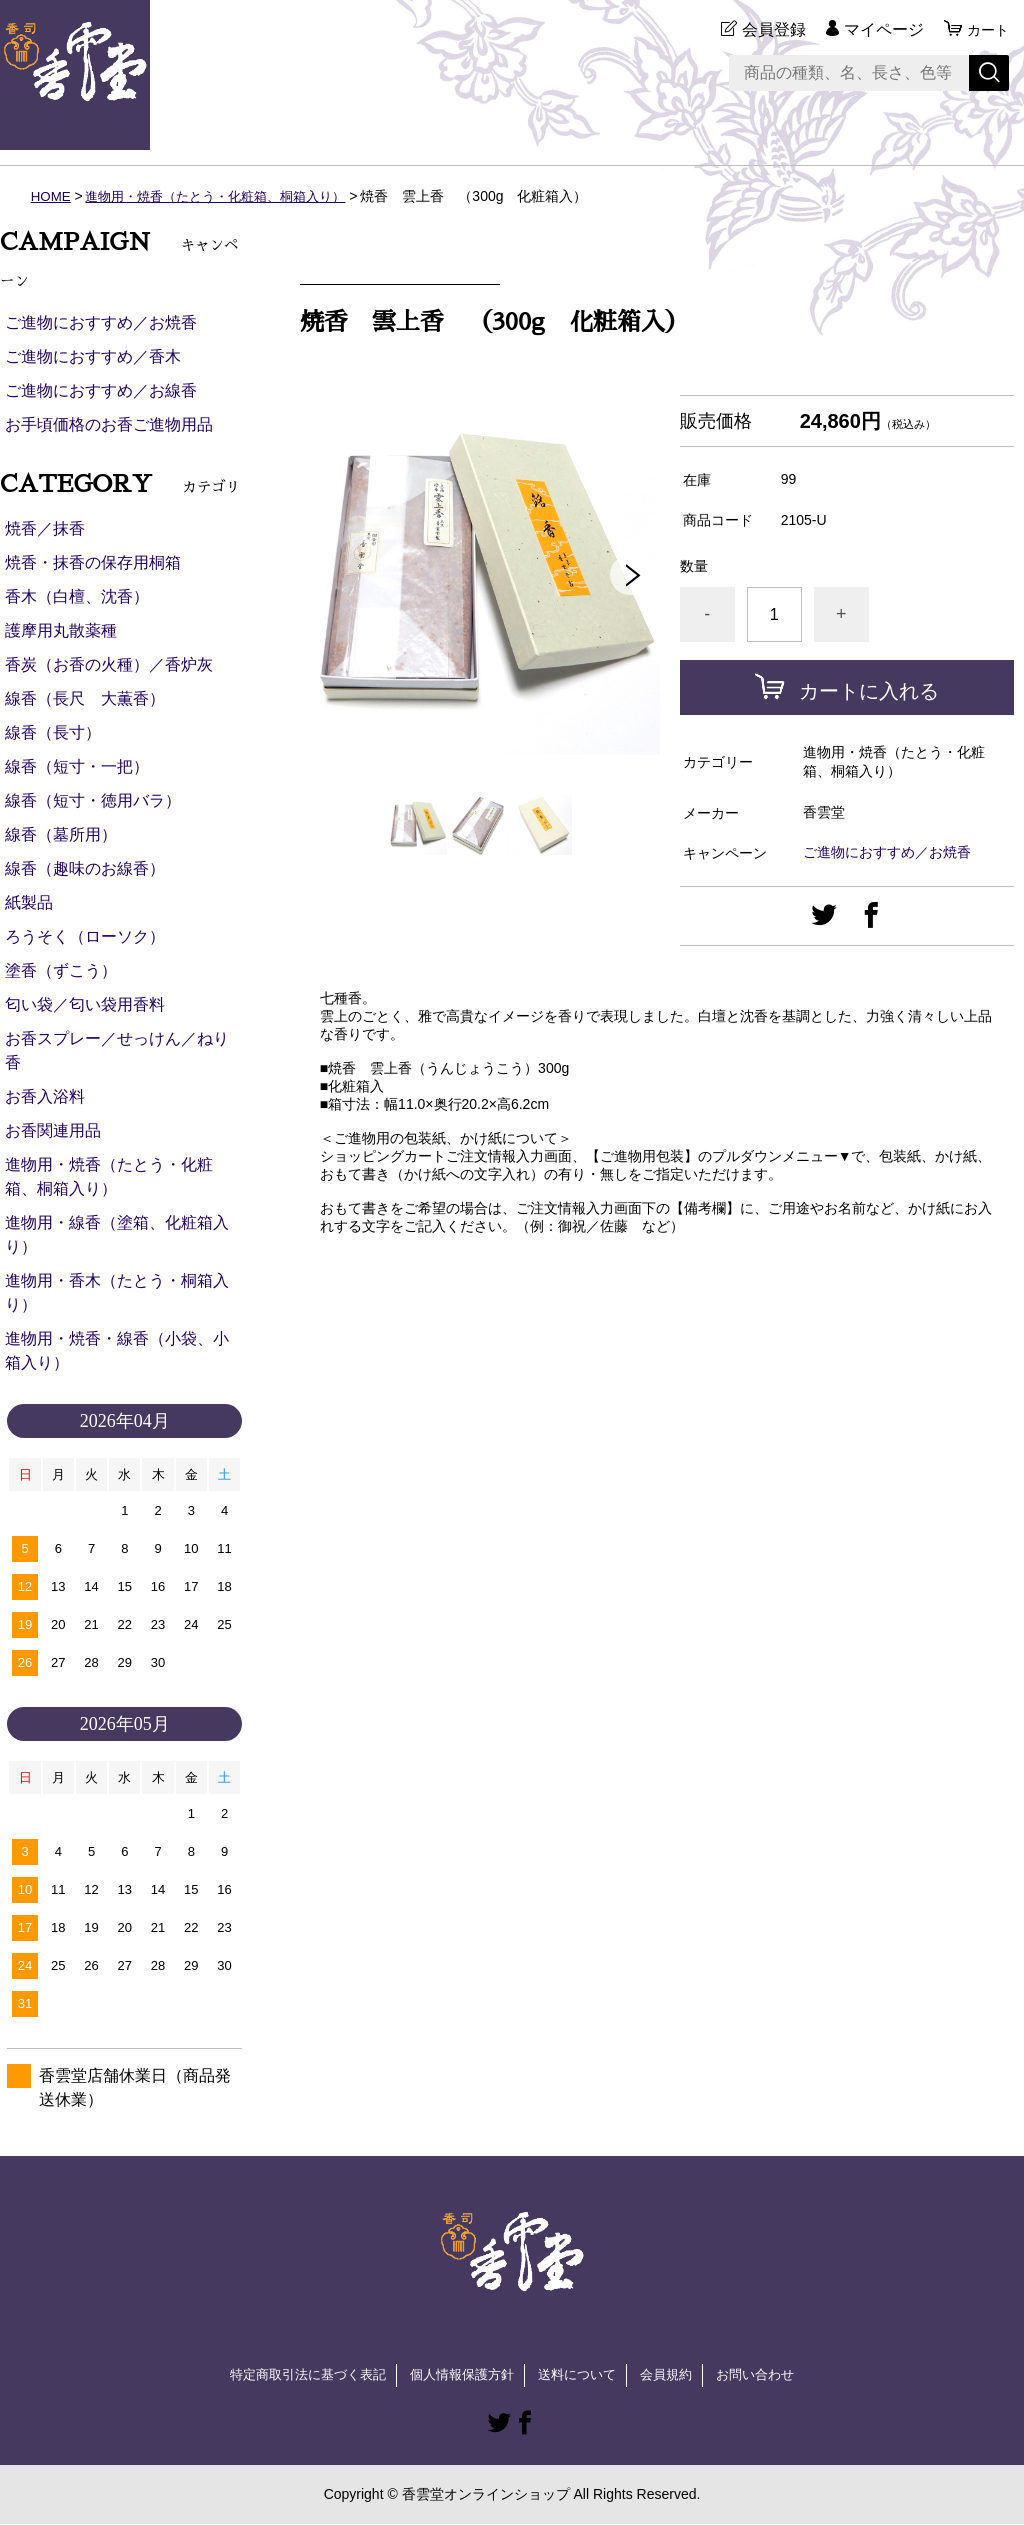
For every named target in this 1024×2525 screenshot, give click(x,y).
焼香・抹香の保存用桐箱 (93, 562)
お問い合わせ (770, 2375)
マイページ (878, 29)
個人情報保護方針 (460, 2375)
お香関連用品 (53, 1130)
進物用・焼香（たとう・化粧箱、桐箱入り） (228, 196)
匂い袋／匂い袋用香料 (85, 1004)
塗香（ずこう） (61, 970)
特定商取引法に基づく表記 (296, 2375)
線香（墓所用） (61, 834)
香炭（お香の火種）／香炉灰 (109, 664)
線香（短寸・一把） (77, 766)
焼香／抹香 (45, 528)
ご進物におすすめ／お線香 (101, 390)
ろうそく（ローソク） (85, 936)
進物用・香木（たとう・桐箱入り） (117, 1292)
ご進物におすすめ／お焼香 (887, 852)
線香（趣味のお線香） (85, 868)
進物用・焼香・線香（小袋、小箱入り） (117, 1350)
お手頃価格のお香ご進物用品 (109, 424)
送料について (582, 2375)
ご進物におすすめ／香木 (93, 356)
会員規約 (676, 2375)
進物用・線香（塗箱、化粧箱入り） (117, 1234)
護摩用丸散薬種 (61, 630)
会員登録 (768, 29)
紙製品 (29, 902)
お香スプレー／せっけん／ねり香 (117, 1050)
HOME (52, 196)
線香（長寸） (53, 732)
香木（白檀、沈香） (77, 596)
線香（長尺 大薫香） (85, 698)
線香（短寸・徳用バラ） (93, 800)
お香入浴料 (45, 1096)
